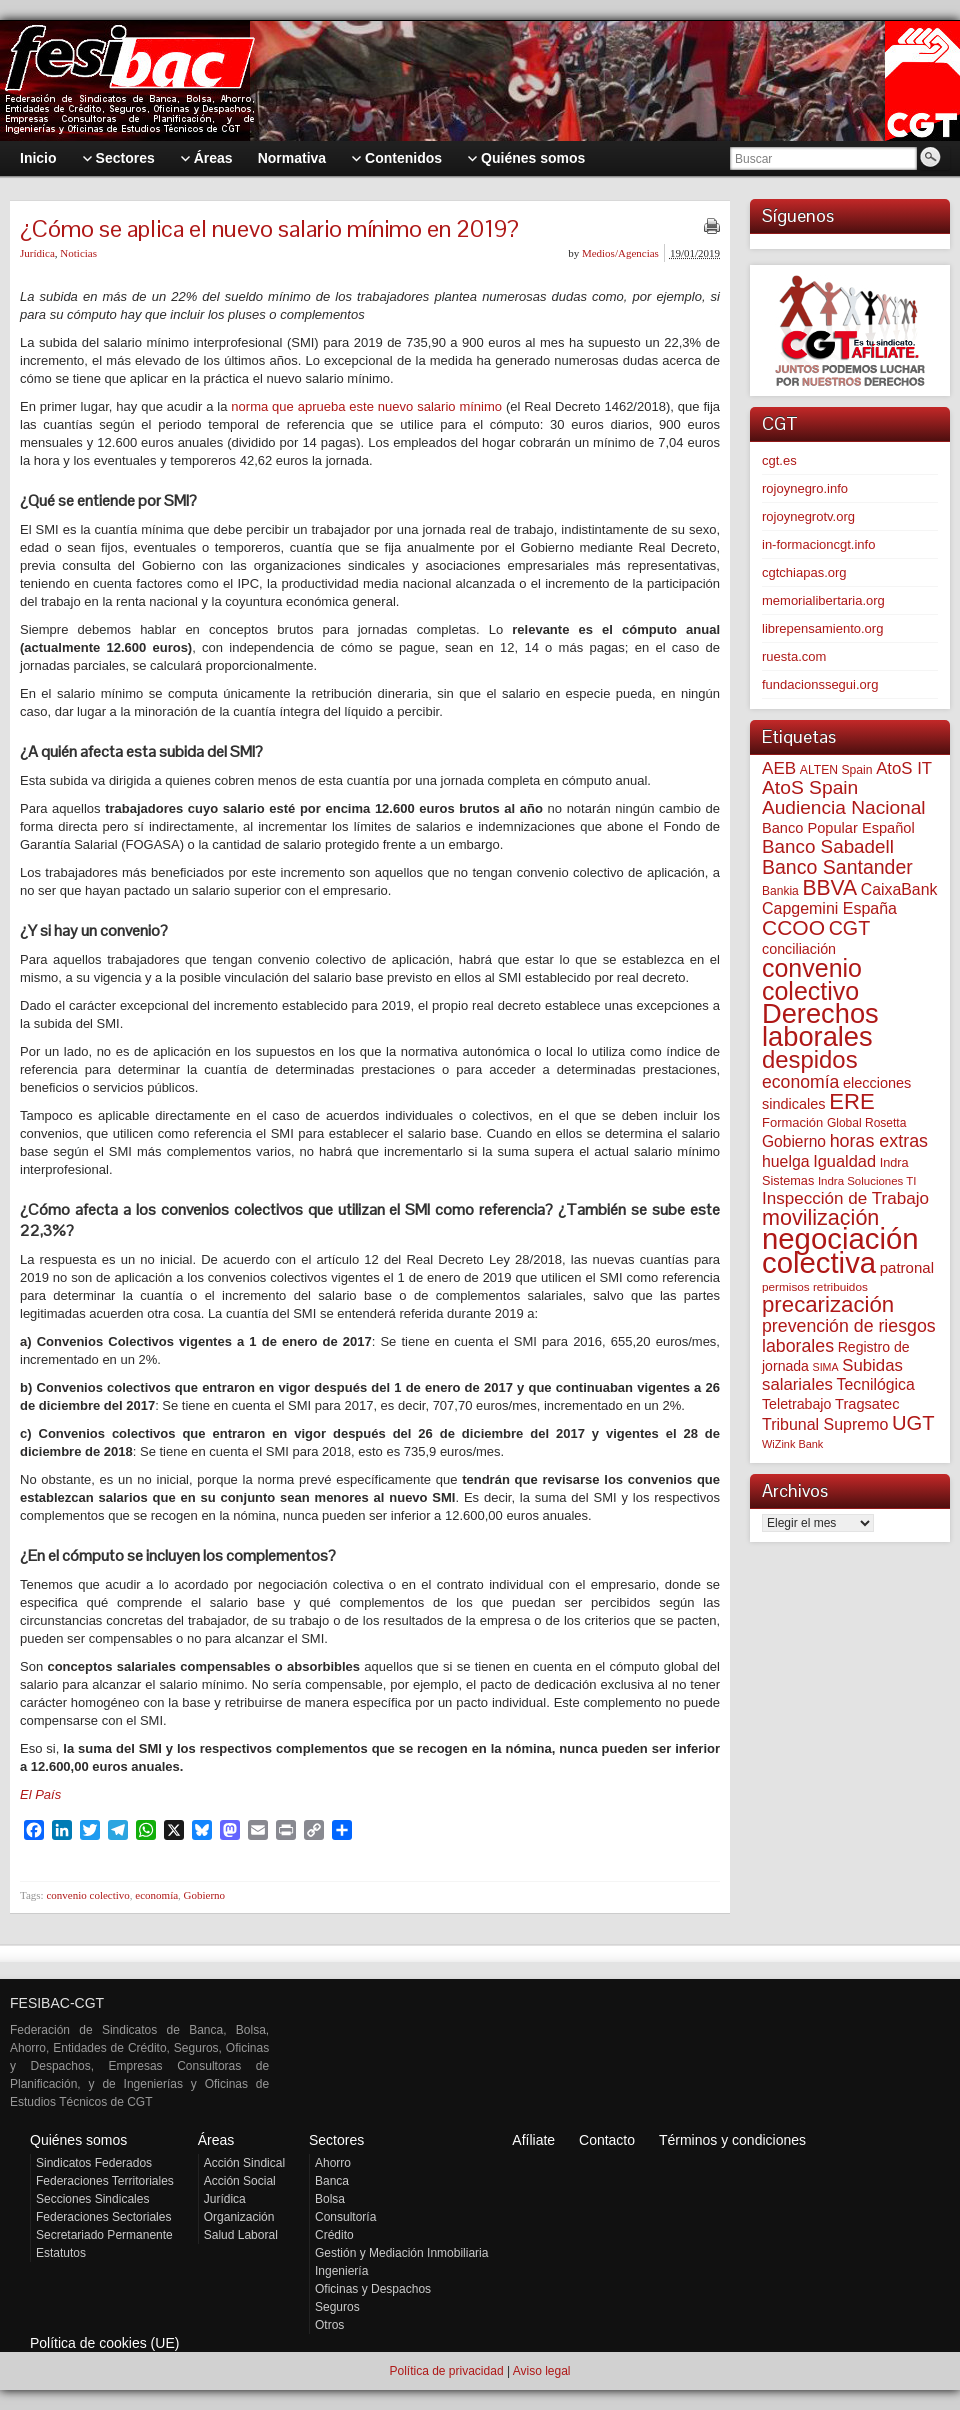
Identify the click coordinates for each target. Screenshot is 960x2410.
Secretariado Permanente (104, 2235)
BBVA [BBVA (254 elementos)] (829, 887)
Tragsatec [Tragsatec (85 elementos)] (867, 1404)
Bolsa (330, 2199)
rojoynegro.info (805, 488)
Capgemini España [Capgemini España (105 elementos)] (829, 908)
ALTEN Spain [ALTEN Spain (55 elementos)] (836, 770)
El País (40, 1794)
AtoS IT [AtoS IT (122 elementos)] (904, 768)
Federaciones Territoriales (105, 2181)
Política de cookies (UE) (104, 2343)
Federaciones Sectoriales (103, 2217)
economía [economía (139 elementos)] (800, 1082)
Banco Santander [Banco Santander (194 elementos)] (837, 867)
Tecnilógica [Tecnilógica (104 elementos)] (876, 1384)
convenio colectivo (87, 1895)
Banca (332, 2181)
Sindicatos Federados (94, 2163)
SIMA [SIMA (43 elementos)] (826, 1367)
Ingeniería (341, 2271)
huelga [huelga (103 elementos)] (786, 1161)
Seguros (337, 2307)
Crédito (334, 2235)
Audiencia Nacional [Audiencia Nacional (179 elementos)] (844, 807)
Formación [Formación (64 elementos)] (792, 1122)
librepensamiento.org (822, 628)
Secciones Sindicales (92, 2199)
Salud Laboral (241, 2235)
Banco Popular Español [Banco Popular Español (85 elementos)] (838, 828)
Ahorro (333, 2163)
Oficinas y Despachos (373, 2289)
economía (156, 1895)
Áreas (216, 2140)
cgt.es (779, 460)
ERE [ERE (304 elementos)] (851, 1101)
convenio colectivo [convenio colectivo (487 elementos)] (812, 979)
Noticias (78, 253)
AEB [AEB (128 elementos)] (779, 768)
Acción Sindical (244, 2163)
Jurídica (37, 253)
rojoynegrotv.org (808, 516)
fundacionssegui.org (820, 684)
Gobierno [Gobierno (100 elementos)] (794, 1141)
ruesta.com (794, 656)
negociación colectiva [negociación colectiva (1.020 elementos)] (840, 1250)
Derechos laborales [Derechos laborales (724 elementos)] (820, 1025)
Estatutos (61, 2253)
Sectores (336, 2140)
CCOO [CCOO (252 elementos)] (793, 927)
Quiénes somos (78, 2140)
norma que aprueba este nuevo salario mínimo (366, 406)
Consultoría (345, 2217)
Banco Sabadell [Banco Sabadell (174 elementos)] (828, 846)
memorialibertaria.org (823, 600)
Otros (329, 2325)
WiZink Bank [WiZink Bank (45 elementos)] (792, 1444)
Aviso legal (542, 2371)
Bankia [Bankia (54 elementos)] (780, 891)
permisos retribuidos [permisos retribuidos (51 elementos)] (815, 1286)
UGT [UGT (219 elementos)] (913, 1423)
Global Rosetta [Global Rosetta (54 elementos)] (866, 1123)
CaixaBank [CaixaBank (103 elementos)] (899, 889)
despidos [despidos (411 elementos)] (810, 1059)
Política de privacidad (446, 2371)
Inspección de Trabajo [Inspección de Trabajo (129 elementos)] (845, 1198)
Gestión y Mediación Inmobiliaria (401, 2253)
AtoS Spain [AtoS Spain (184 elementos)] (810, 787)
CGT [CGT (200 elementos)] (849, 928)
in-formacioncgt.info (818, 544)
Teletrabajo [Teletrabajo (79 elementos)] (796, 1404)
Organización (239, 2217)
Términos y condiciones (732, 2140)
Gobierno (205, 1895)
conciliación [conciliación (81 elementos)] (799, 949)
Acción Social (240, 2181)
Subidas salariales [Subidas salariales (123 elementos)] (832, 1375)
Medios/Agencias (620, 253)
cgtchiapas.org (804, 572)
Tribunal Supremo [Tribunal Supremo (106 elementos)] (825, 1424)
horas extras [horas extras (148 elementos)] (879, 1141)
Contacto (607, 2140)
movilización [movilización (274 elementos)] (820, 1217)
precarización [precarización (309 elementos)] (828, 1304)
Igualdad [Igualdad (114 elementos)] (844, 1161)
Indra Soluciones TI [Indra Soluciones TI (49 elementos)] (867, 1181)
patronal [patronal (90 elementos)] (907, 1267)
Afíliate (533, 2140)
